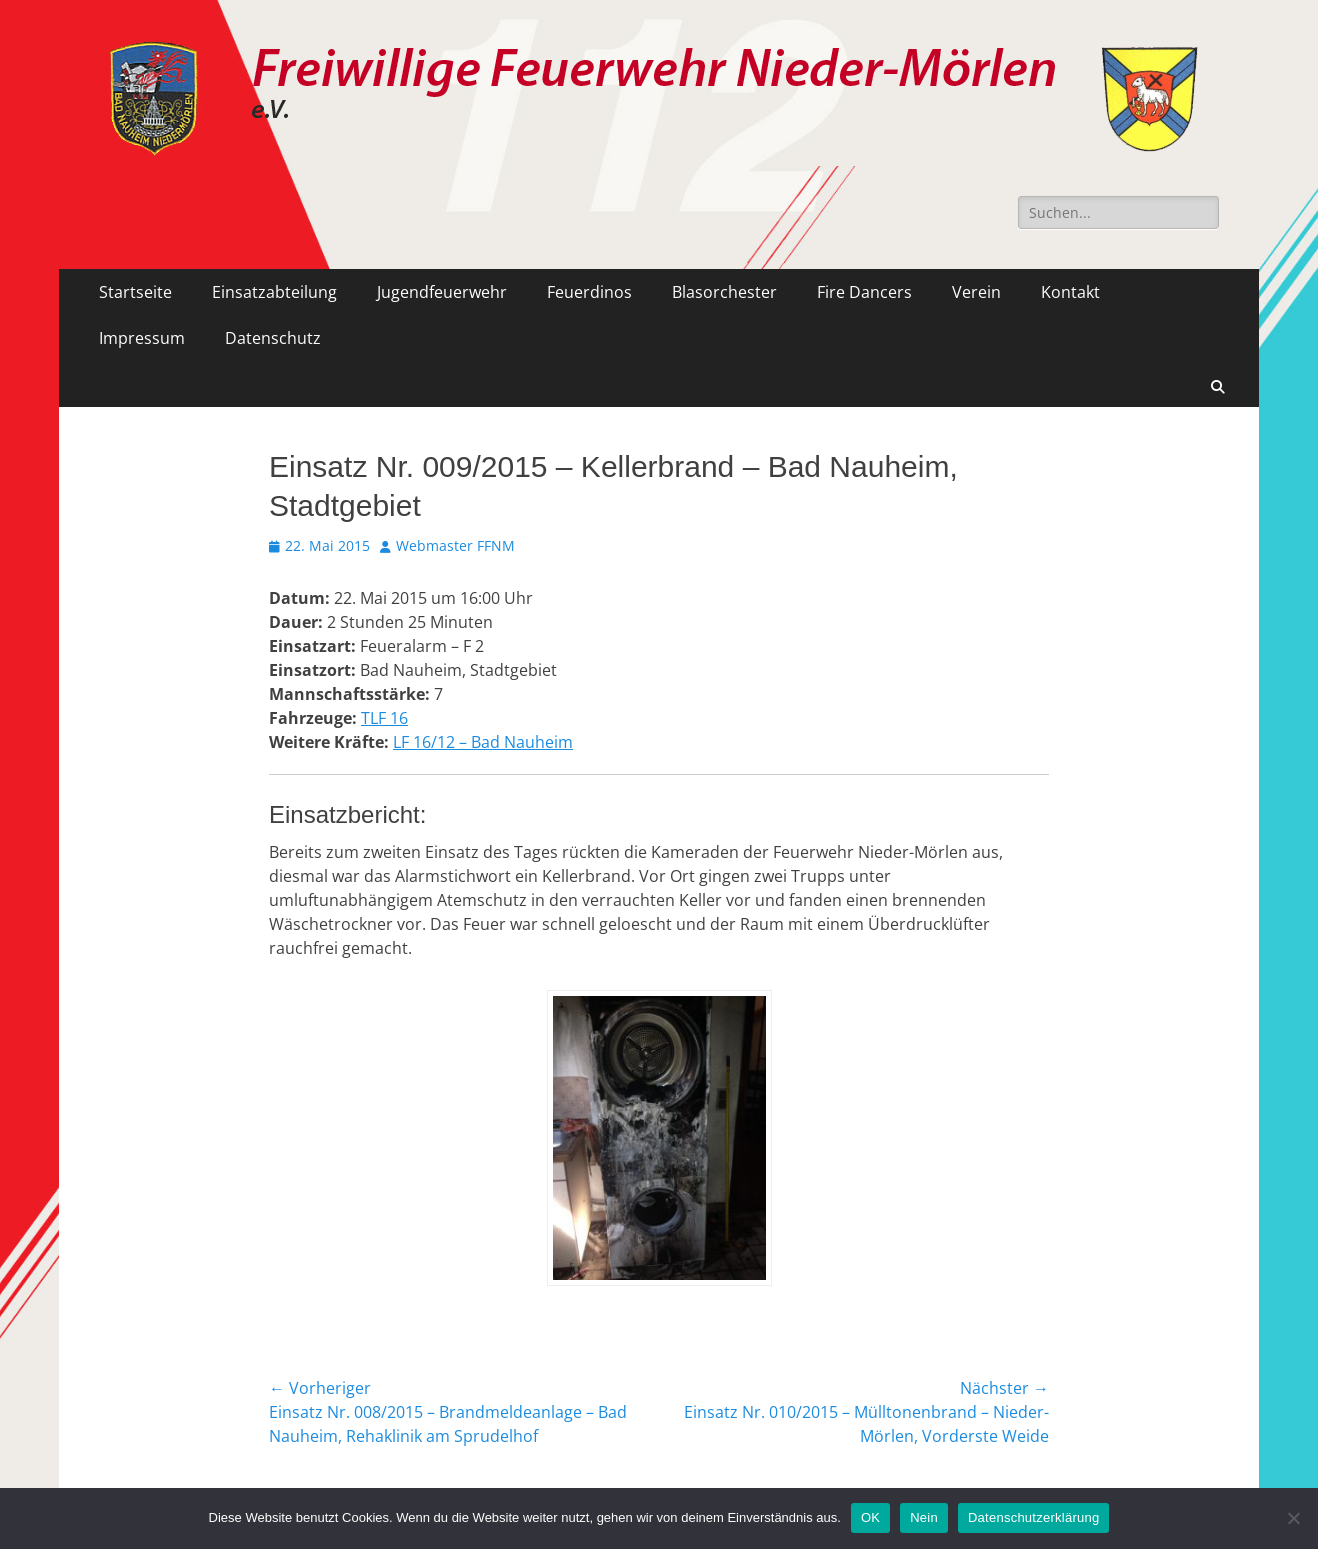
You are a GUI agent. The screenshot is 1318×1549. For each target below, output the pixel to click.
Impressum (142, 338)
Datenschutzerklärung (1033, 1517)
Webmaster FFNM (455, 545)
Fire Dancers (864, 292)
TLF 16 (384, 718)
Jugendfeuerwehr (442, 292)
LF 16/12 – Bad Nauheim (483, 742)
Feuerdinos (589, 292)
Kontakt (1070, 292)
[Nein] (1293, 1518)
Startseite (135, 292)
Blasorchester (724, 292)
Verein (976, 292)
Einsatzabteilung (274, 292)
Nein (924, 1517)
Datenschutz (273, 338)
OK (870, 1517)
